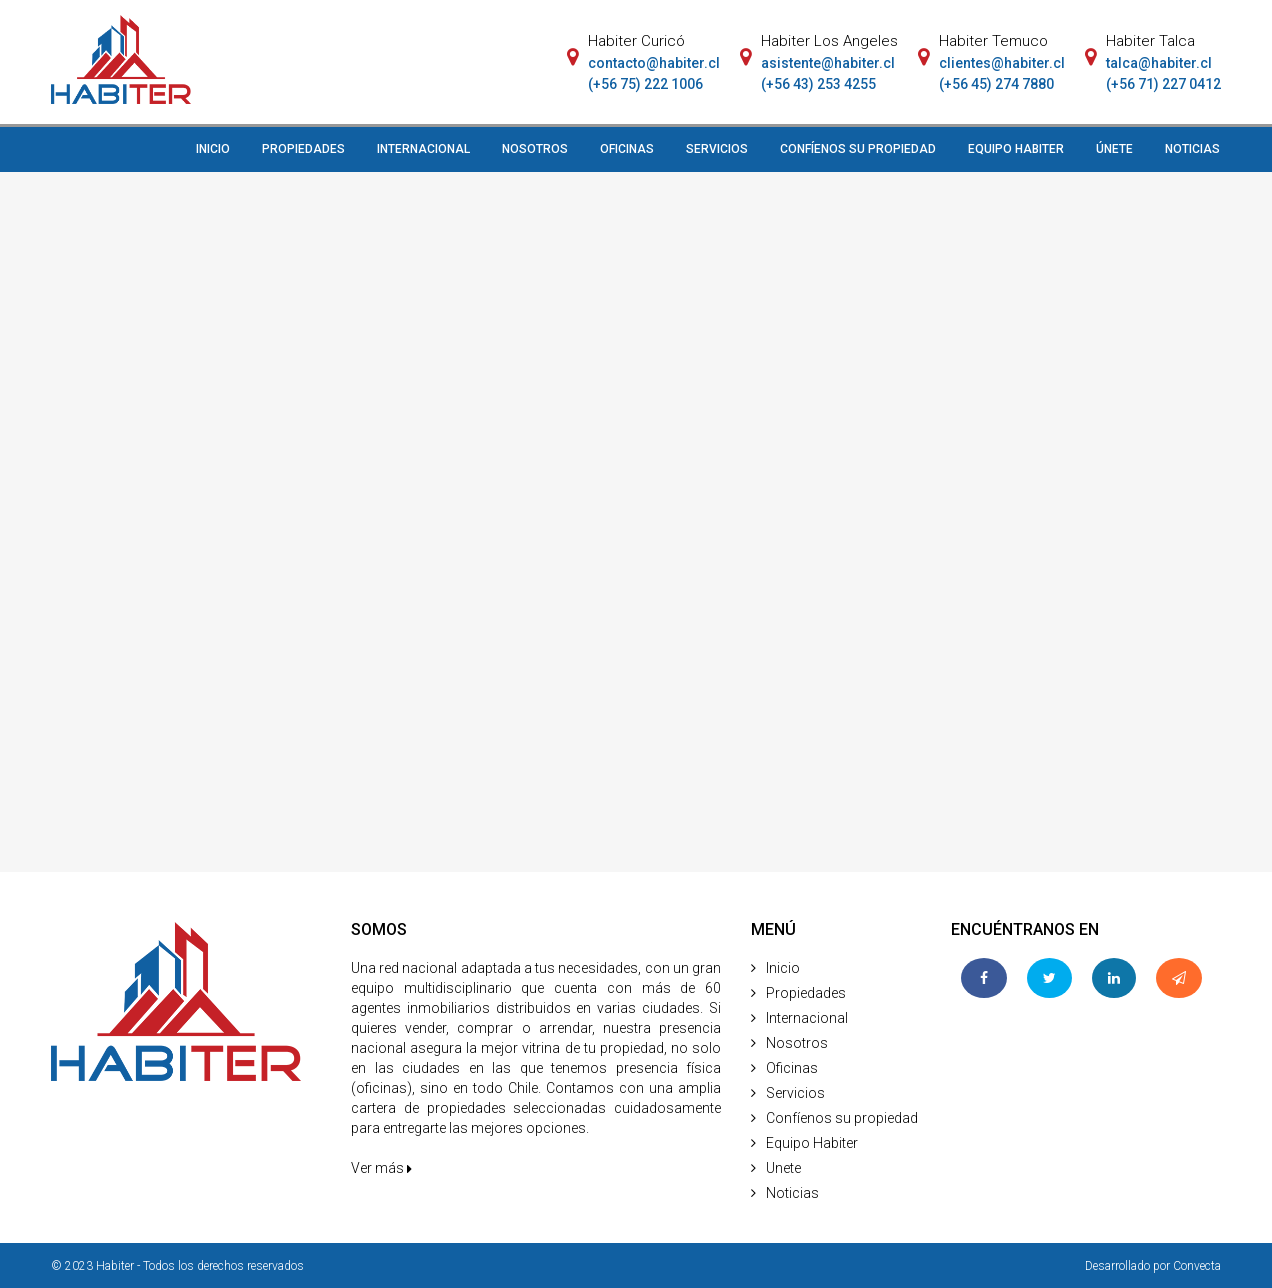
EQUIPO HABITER (1016, 149)
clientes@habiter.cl (1002, 63)
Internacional (807, 1018)
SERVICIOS (717, 149)
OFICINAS (627, 149)
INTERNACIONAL (423, 149)
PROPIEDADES (303, 149)
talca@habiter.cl (1159, 63)
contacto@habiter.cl (654, 63)
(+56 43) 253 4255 (818, 84)
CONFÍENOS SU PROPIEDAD (858, 149)
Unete (783, 1168)
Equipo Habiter (812, 1143)
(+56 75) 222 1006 (645, 84)
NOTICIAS (1192, 149)
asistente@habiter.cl (828, 63)
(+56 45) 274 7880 (996, 84)
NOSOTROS (535, 149)
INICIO (213, 149)
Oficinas (792, 1068)
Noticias (792, 1193)
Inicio (783, 968)
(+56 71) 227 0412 (1163, 84)
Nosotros (797, 1043)
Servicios (795, 1093)
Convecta (1197, 1266)
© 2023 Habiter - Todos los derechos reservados (177, 1266)
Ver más (381, 1168)
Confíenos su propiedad (842, 1118)
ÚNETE (1114, 149)
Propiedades (806, 993)
